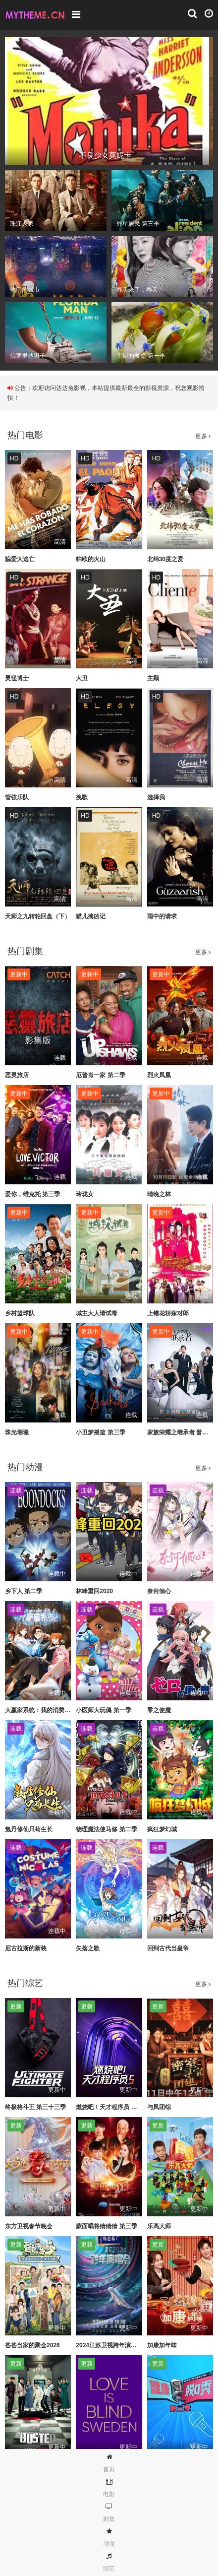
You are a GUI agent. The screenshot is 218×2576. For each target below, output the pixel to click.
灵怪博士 (17, 678)
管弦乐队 (17, 797)
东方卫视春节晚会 (29, 2226)
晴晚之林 (159, 1194)
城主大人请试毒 (96, 1313)
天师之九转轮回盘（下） (37, 916)
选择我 (156, 797)
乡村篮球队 (20, 1313)
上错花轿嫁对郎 (168, 1313)
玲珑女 (85, 1194)
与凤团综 (159, 2107)
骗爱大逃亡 (20, 559)
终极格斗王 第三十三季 (35, 2107)
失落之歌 (88, 1948)
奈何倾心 (159, 1591)
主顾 (153, 678)
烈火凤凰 (159, 1075)
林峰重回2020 (94, 1591)
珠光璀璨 (17, 1432)
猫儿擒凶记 (91, 916)
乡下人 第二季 (23, 1591)
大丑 (82, 678)
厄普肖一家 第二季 (100, 1075)
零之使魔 (159, 1710)
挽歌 (82, 797)
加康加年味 (162, 2345)
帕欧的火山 (91, 559)
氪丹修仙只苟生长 (29, 1829)
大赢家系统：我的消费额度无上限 (49, 1710)
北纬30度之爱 (165, 559)
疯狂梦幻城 (162, 1829)
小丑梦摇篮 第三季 (100, 1432)
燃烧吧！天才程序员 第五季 (112, 2107)
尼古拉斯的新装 (26, 1948)
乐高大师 (159, 2226)
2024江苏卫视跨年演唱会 (109, 2345)
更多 (203, 436)
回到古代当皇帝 (168, 1948)
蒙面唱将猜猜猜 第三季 (106, 2226)
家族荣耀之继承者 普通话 (180, 1432)
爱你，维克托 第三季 (32, 1194)
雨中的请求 (162, 916)
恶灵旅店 (17, 1075)
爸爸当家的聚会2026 (32, 2345)
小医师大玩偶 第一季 (103, 1710)
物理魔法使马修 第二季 (106, 1829)
